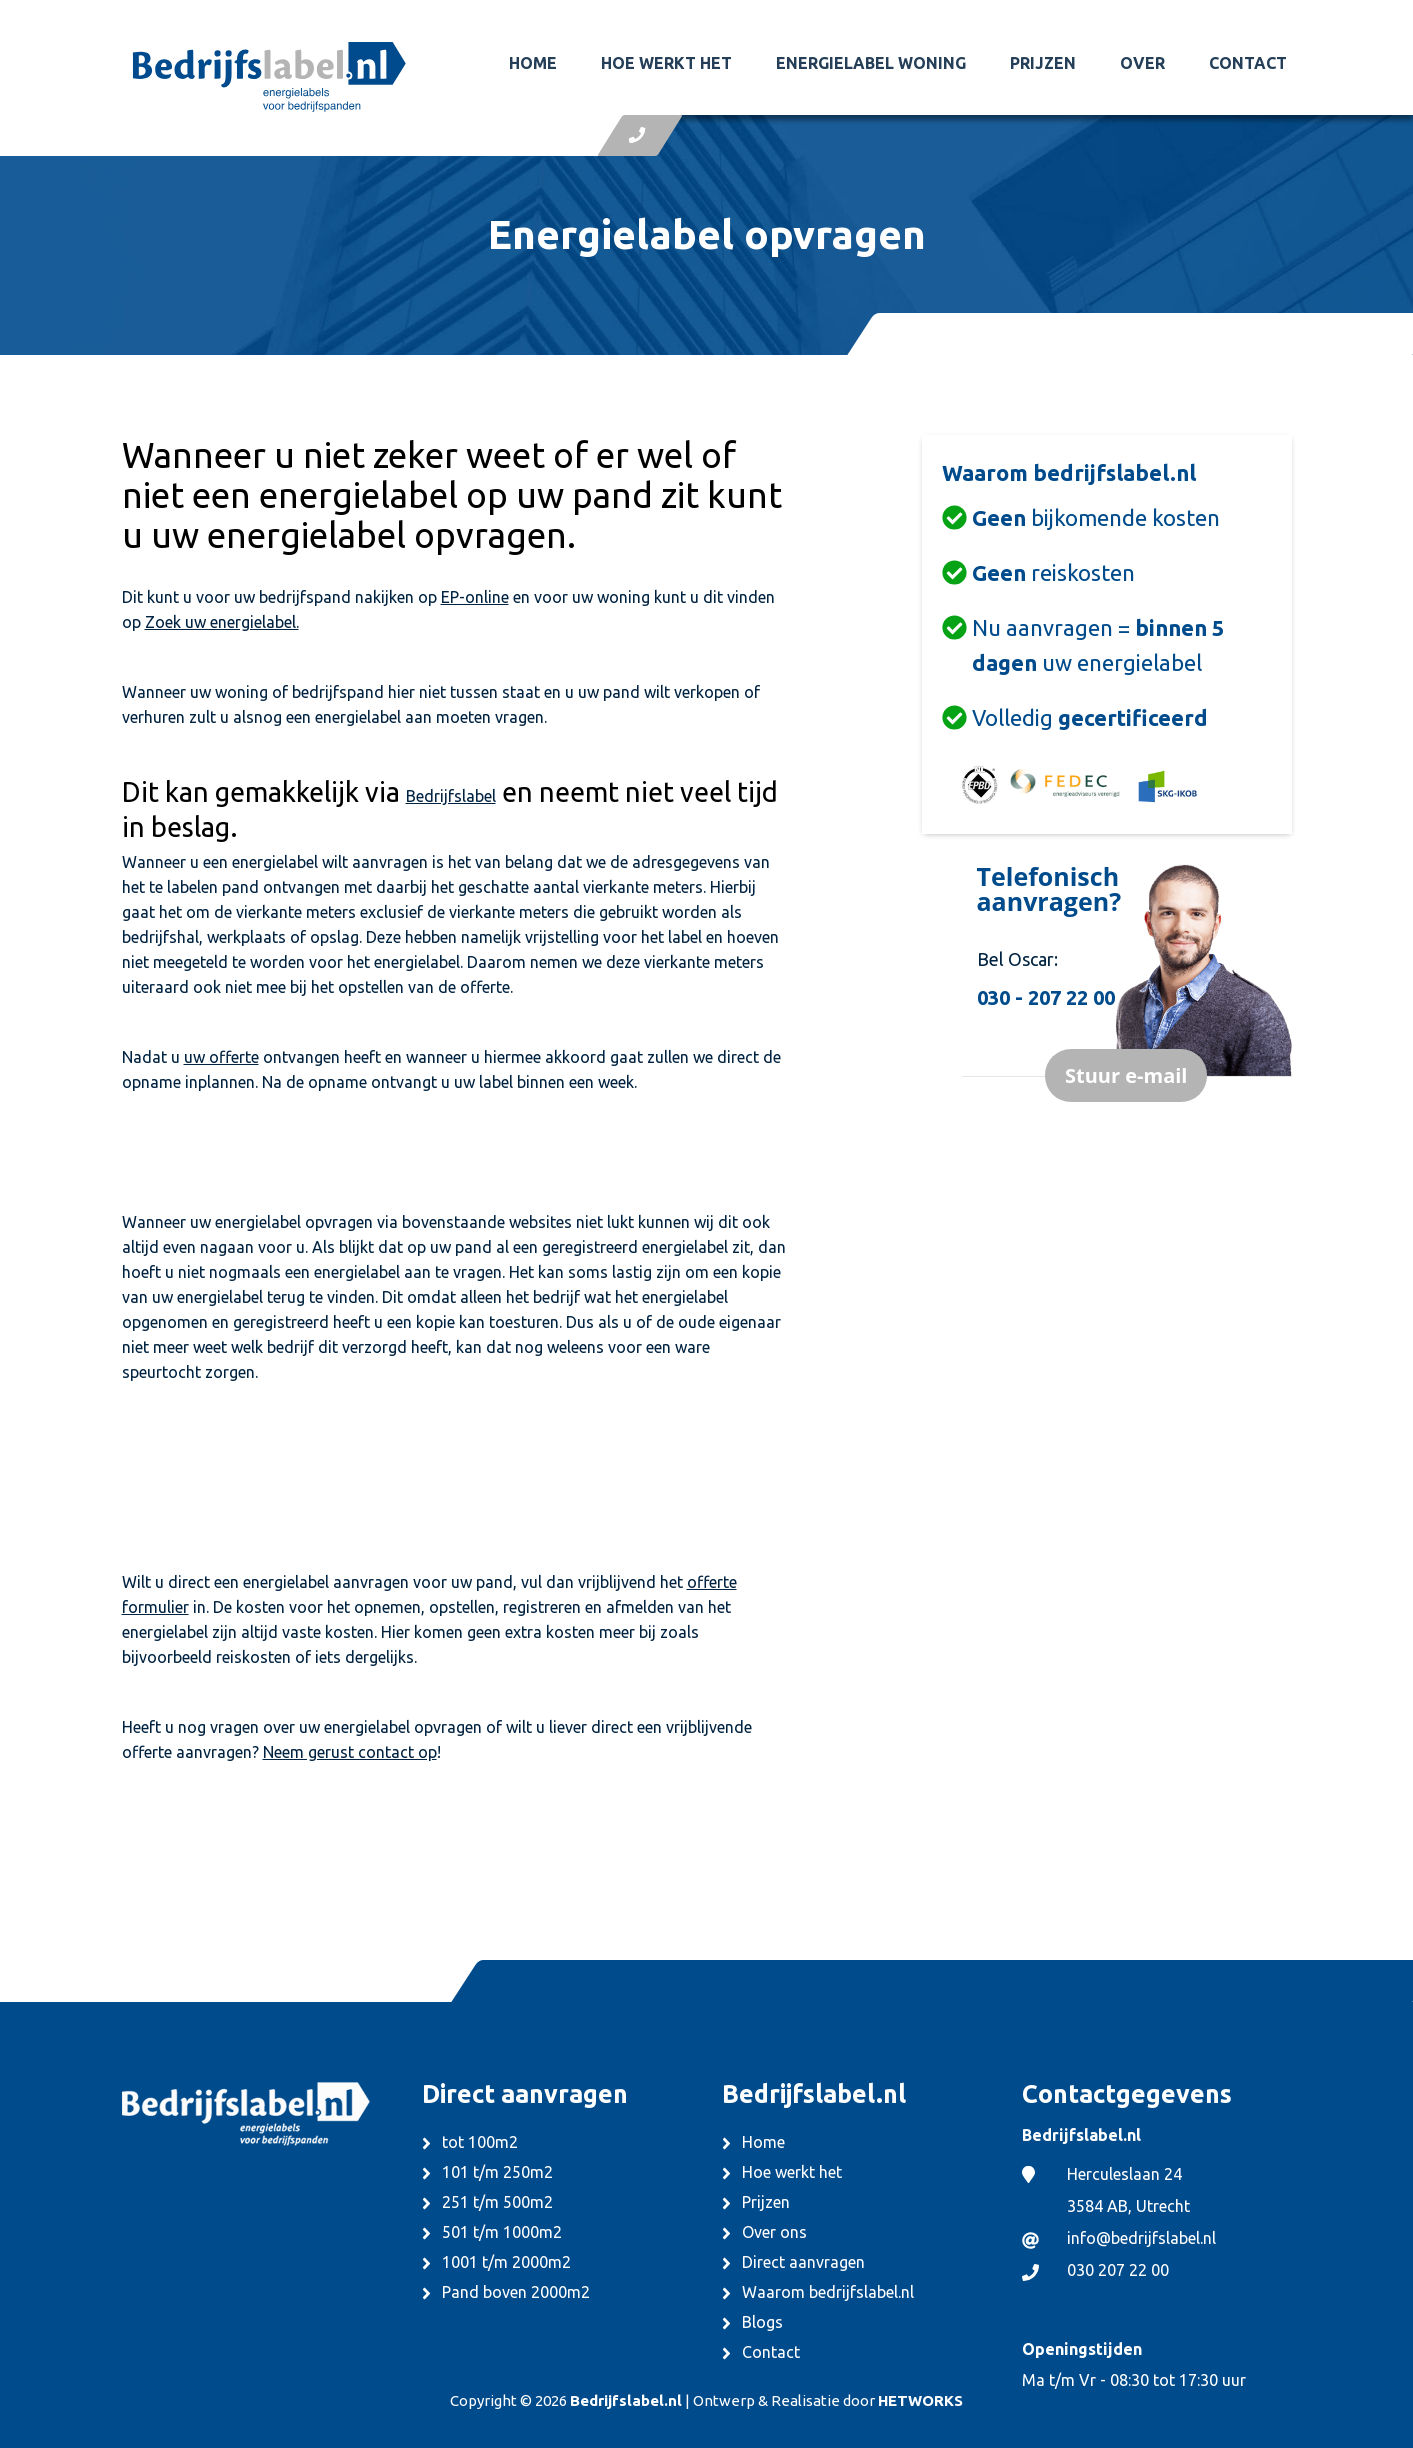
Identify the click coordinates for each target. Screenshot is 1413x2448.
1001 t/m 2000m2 (506, 2262)
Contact (1248, 63)
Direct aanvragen (803, 2262)
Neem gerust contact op (350, 1752)
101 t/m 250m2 (497, 2172)
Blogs (762, 2322)
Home (533, 63)
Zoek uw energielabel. (222, 622)
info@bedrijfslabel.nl (1141, 2238)
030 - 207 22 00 (1046, 997)
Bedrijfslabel (451, 796)
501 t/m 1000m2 (502, 2232)
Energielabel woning (871, 63)
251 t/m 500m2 (497, 2202)
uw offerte (221, 1057)
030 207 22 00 (1118, 2270)
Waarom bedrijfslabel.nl (828, 2292)
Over (1142, 63)
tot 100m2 (480, 2142)
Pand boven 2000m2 (516, 2292)
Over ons (774, 2232)
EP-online (475, 597)
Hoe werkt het (666, 63)
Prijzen (1043, 63)
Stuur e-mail (1126, 1075)
